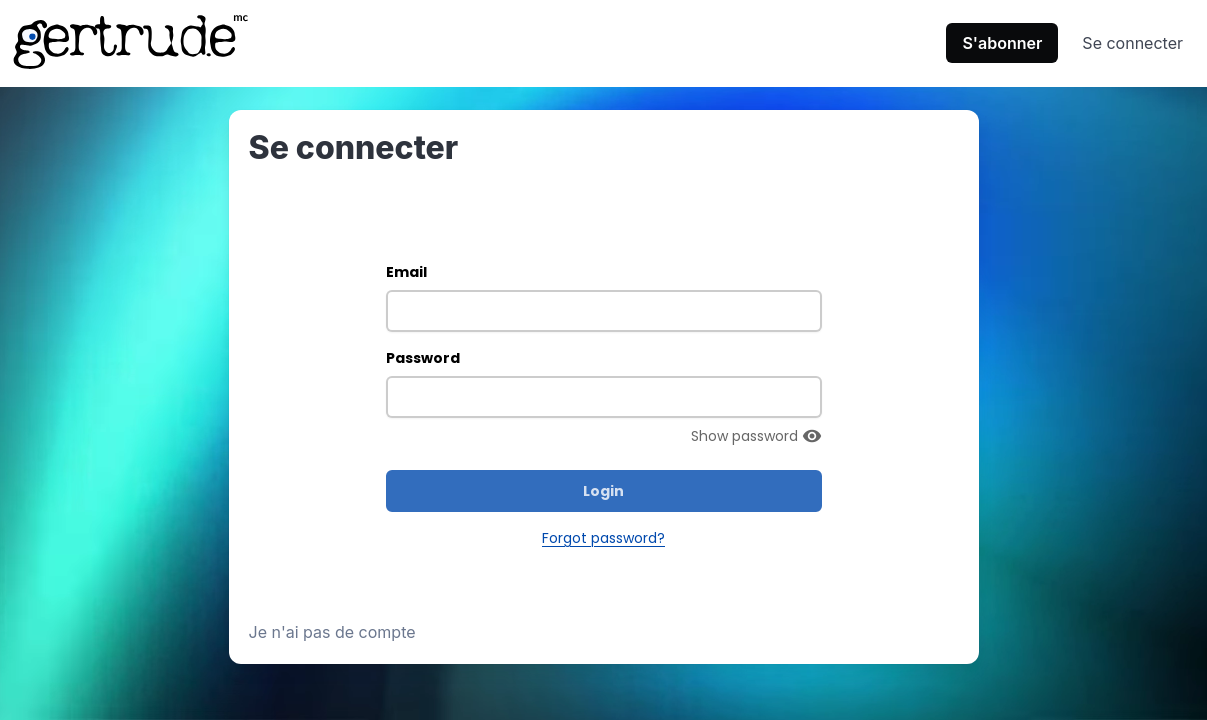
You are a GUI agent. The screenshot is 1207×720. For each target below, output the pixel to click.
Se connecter (1132, 43)
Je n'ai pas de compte (332, 632)
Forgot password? (603, 538)
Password (423, 358)
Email (406, 272)
